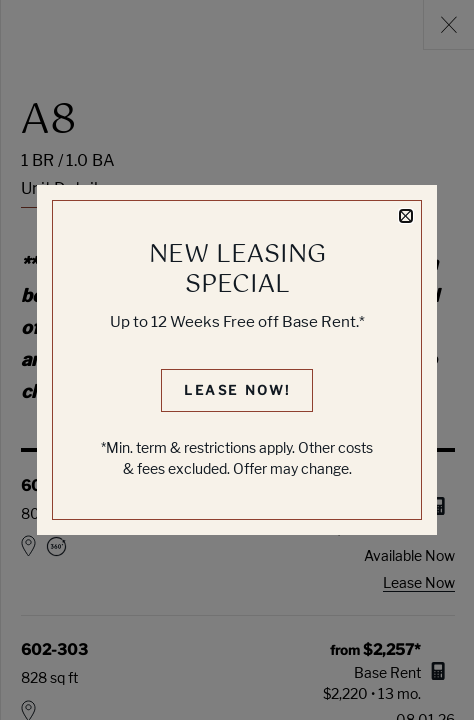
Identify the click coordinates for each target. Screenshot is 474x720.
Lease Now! (237, 390)
